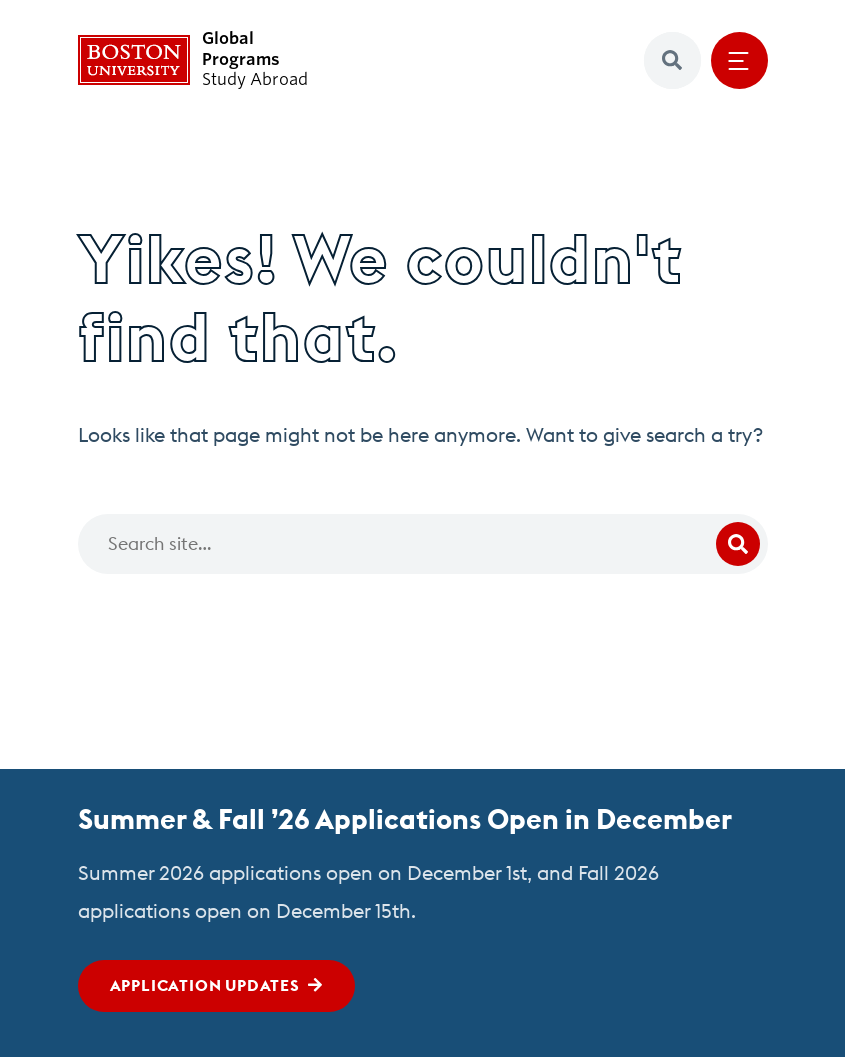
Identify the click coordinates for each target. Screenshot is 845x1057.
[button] (672, 60)
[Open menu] (739, 60)
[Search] (423, 544)
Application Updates (205, 985)
